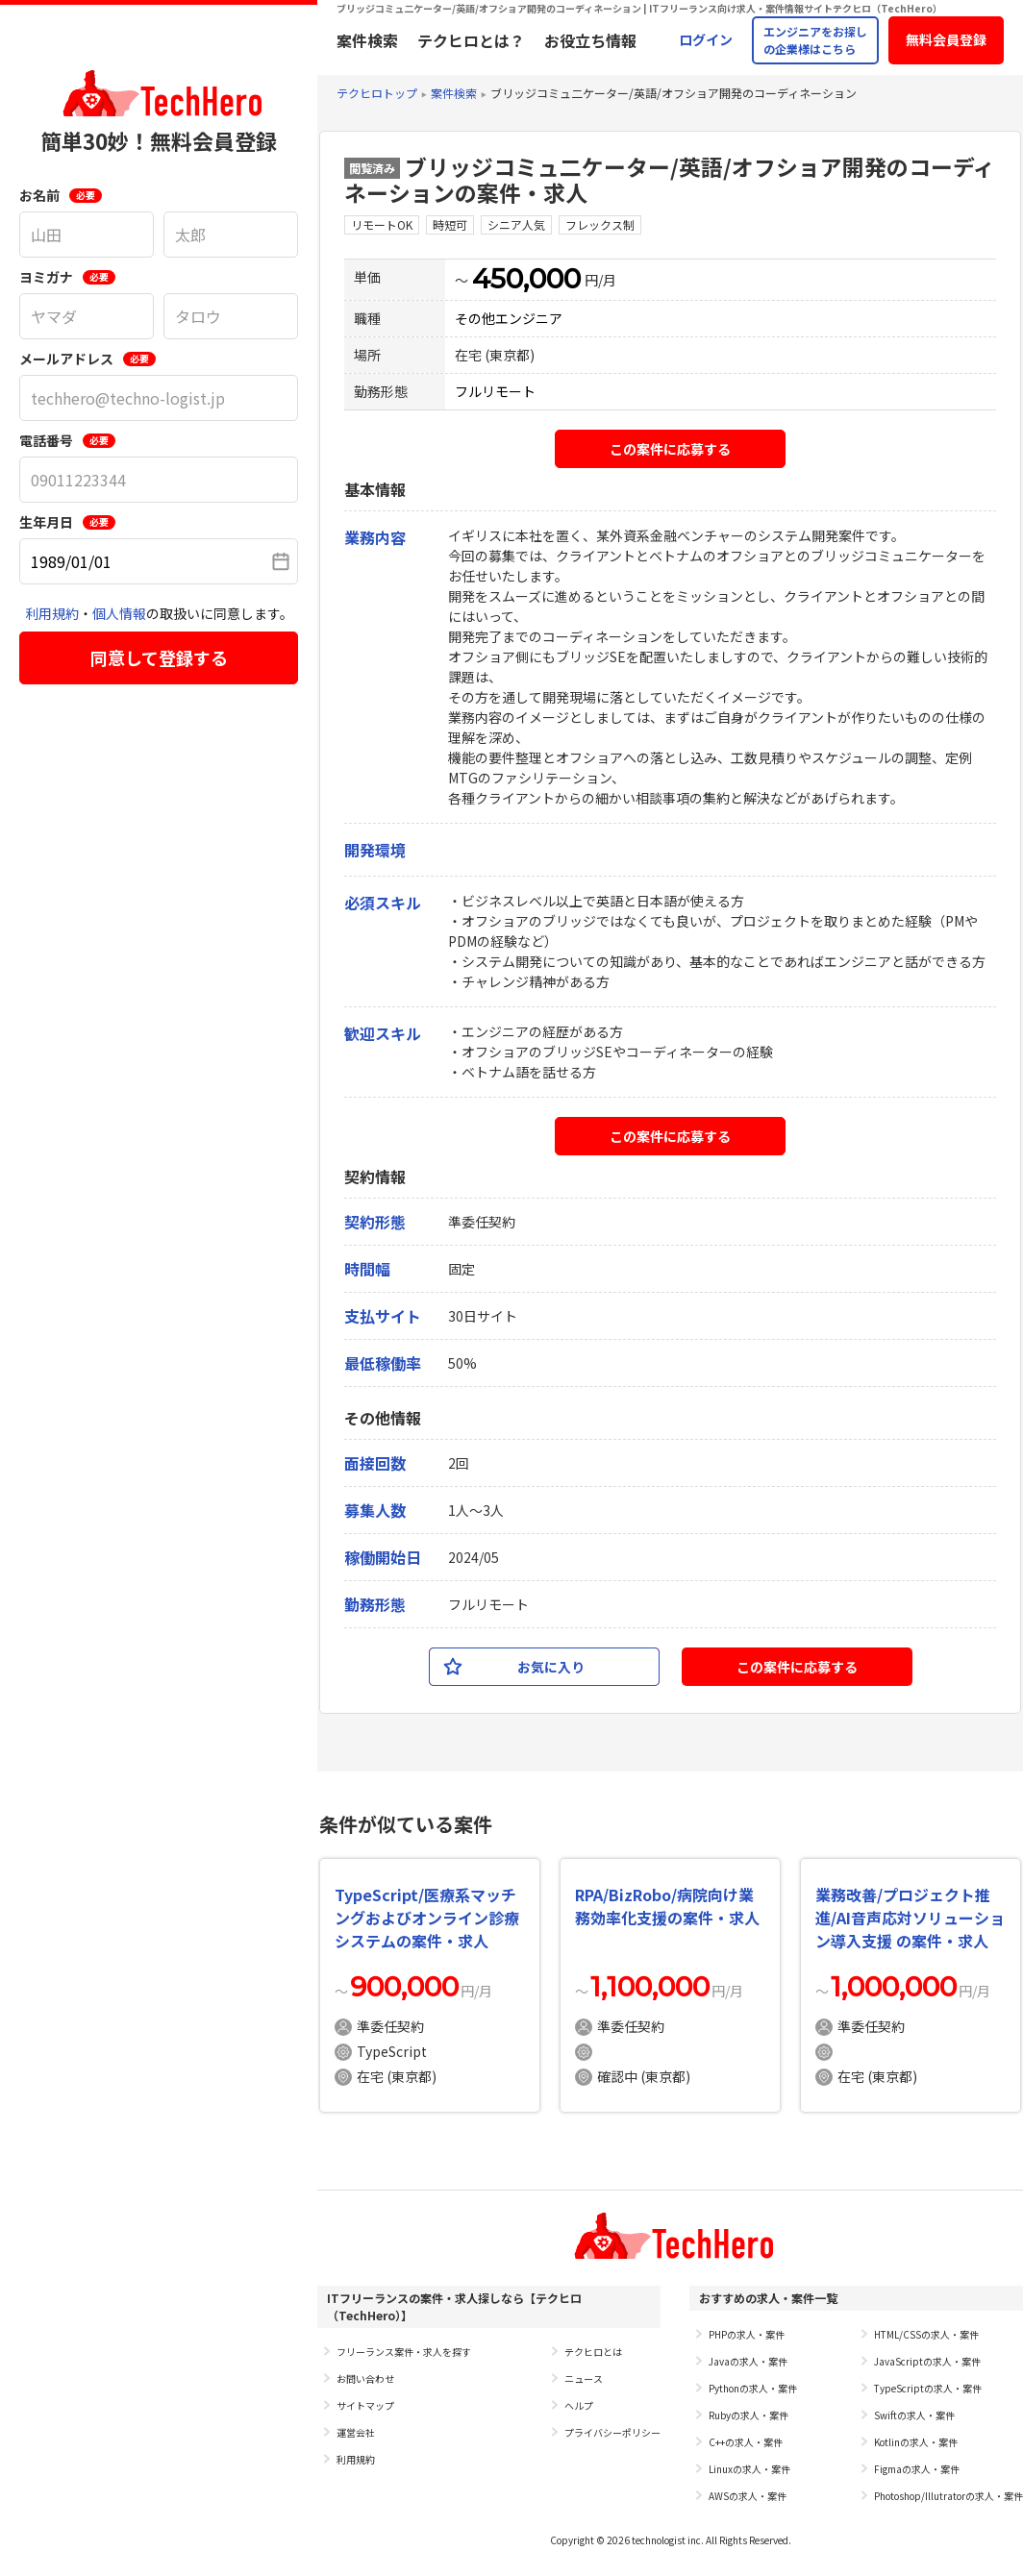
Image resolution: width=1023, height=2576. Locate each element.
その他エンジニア (508, 318)
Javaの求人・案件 (748, 2361)
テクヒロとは (593, 2351)
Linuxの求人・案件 (749, 2469)
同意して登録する (159, 657)
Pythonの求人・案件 (753, 2388)
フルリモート (495, 391)
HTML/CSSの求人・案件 (926, 2334)
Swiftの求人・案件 (914, 2415)
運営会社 (356, 2432)
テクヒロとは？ (471, 40)
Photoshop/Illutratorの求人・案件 (948, 2496)
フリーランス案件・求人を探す (404, 2351)
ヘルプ (578, 2405)
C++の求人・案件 (746, 2442)
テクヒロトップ (377, 93)
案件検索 (367, 40)
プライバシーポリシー (612, 2432)
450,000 (526, 278)
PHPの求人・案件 (747, 2334)
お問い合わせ (365, 2378)
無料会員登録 (946, 39)
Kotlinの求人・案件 (916, 2442)
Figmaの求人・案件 (917, 2469)
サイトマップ (365, 2405)
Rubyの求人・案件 (748, 2415)
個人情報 (119, 613)
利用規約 (52, 613)
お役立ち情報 (590, 40)
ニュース (583, 2378)
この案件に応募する (670, 448)
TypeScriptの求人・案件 (928, 2388)
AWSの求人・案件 (747, 2496)
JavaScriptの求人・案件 (927, 2361)
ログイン (706, 39)
